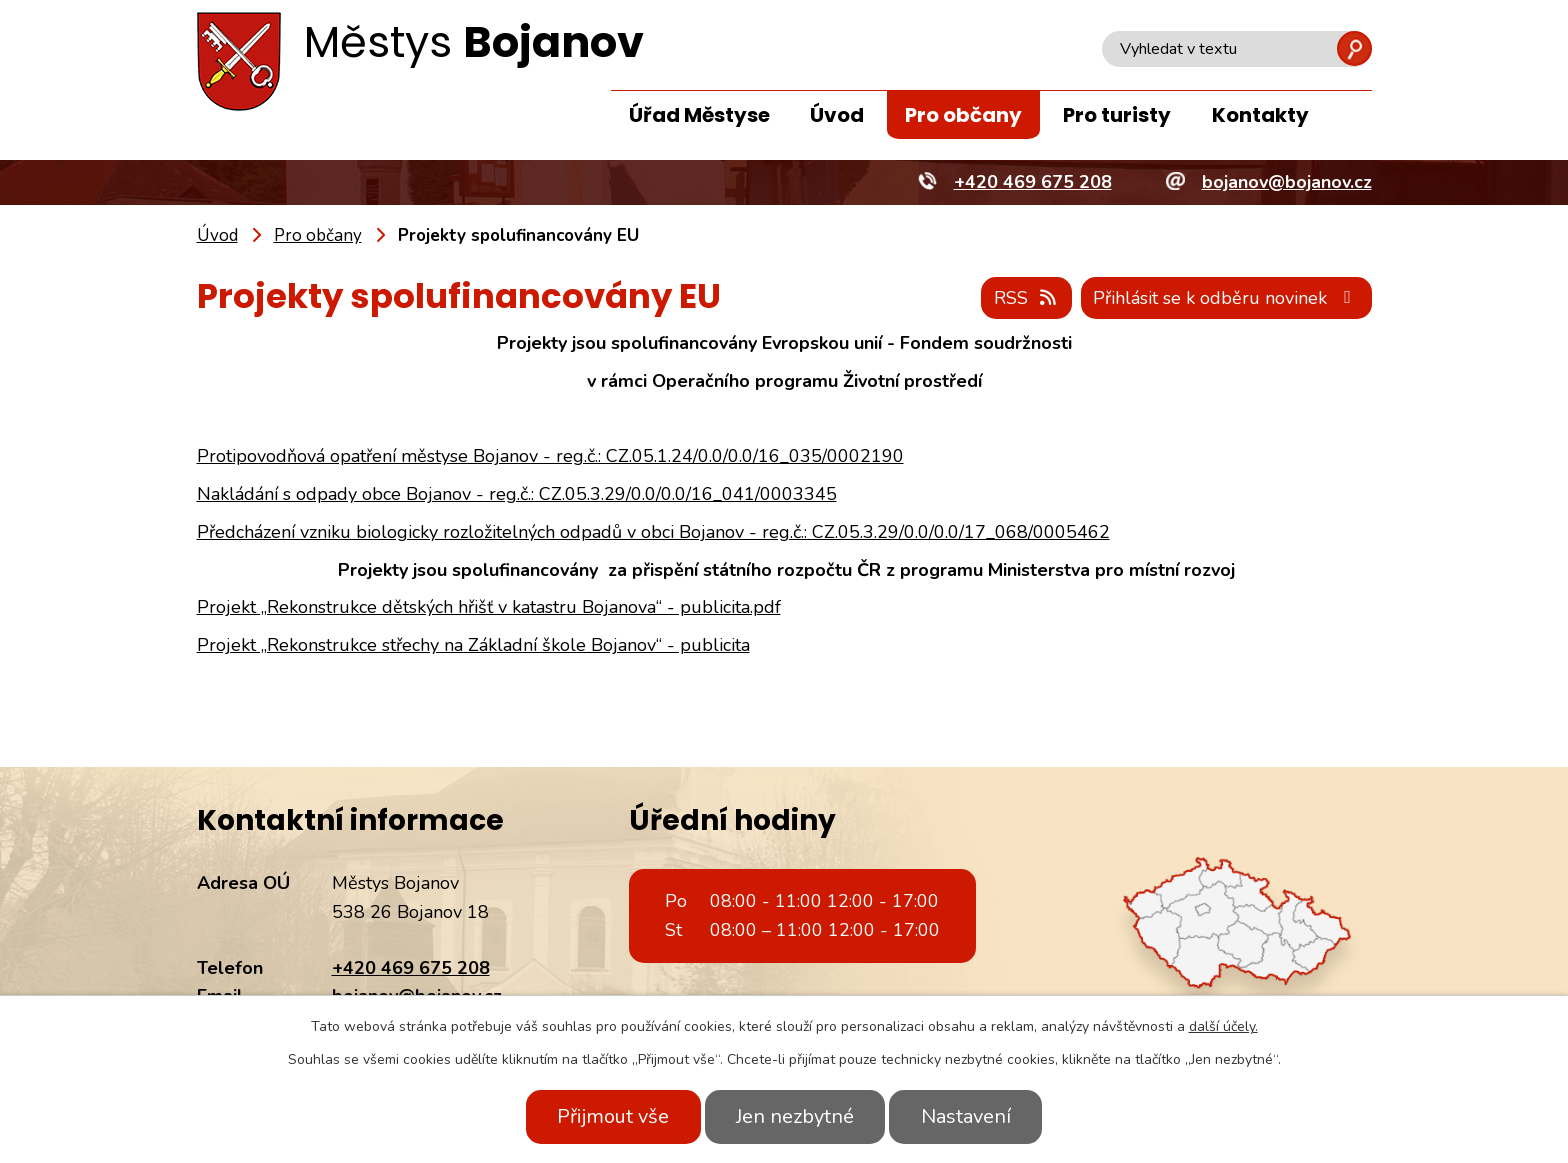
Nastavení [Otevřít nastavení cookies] (967, 1116)
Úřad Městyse (699, 115)
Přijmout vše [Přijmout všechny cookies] (612, 1116)
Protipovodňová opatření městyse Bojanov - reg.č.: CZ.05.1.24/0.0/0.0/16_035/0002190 (550, 456)
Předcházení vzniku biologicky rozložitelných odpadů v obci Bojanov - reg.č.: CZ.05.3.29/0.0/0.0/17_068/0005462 (653, 532)
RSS (1026, 298)
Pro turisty (1117, 115)
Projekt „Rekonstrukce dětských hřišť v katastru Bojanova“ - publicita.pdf (489, 608)
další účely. (1223, 1026)
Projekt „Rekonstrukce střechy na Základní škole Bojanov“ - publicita (473, 645)
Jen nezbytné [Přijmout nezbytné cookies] (795, 1116)
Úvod (837, 115)
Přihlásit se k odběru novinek (1226, 298)
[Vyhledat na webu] (1237, 49)
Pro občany (963, 115)
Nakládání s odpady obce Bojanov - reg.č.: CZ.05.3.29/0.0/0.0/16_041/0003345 (517, 494)
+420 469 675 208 (411, 968)
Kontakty (1260, 115)
